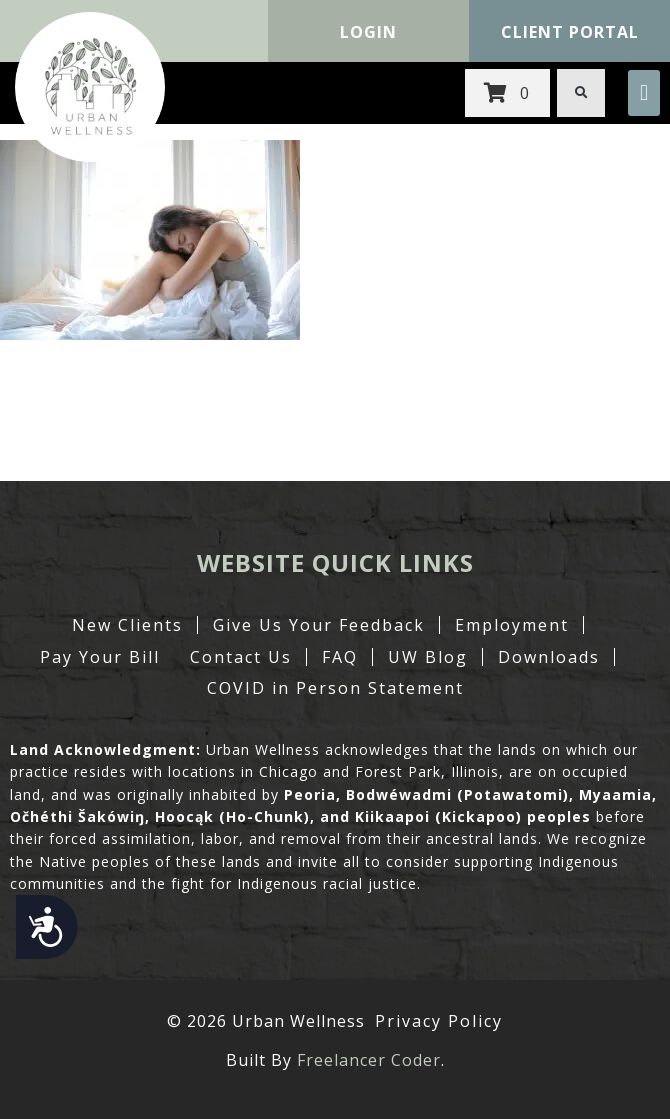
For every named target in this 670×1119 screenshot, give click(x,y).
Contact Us (241, 657)
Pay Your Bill (100, 657)
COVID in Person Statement (335, 688)
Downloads (549, 657)
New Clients (127, 625)
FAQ (340, 657)
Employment (512, 625)
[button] (644, 93)
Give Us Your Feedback (319, 625)
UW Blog (428, 657)
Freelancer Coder (369, 1060)
